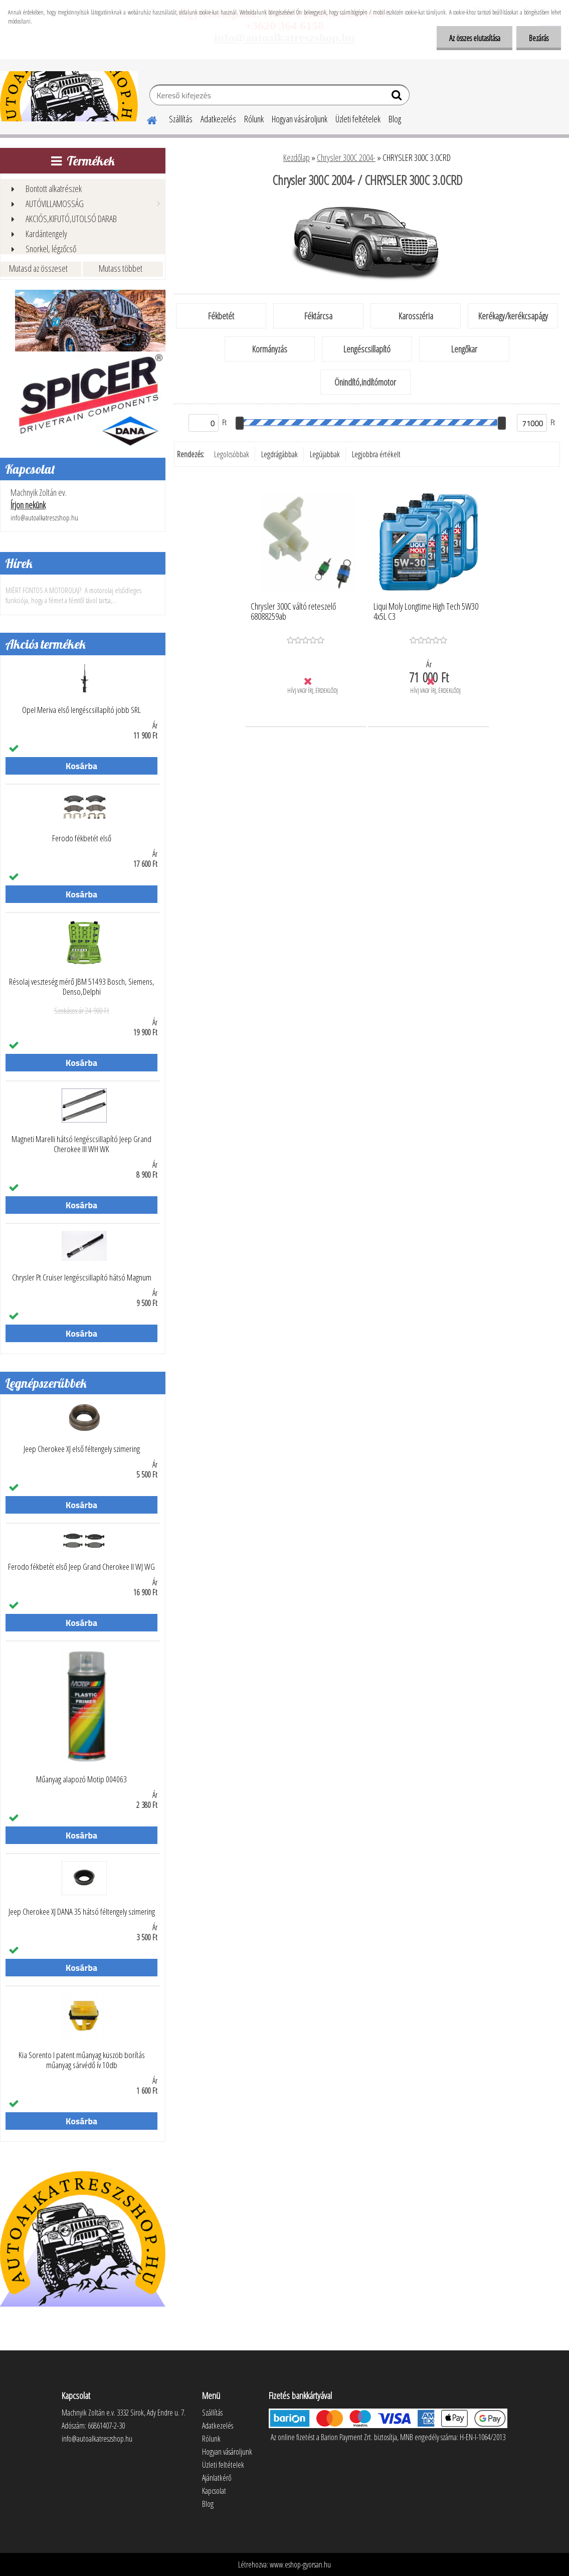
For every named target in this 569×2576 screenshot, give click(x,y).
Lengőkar (464, 349)
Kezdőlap (296, 157)
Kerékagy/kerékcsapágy (513, 316)
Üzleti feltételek (358, 119)
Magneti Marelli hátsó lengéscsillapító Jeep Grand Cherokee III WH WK (81, 1144)
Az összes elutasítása (474, 38)
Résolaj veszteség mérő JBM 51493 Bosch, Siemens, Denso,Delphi (81, 987)
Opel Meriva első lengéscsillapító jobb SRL (81, 710)
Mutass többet (120, 268)
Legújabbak (325, 454)
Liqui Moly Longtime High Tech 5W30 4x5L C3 (425, 611)
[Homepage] (145, 118)
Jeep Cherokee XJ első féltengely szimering (82, 1449)
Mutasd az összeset (38, 268)
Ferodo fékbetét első (81, 838)
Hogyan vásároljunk (299, 119)
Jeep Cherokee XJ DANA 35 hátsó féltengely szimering (82, 1912)
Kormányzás (269, 349)
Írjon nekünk (28, 505)
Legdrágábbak (279, 454)
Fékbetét (221, 316)
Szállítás (181, 119)
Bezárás (538, 38)
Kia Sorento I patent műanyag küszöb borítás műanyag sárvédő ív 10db (82, 2060)
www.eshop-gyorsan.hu (300, 2564)
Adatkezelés (218, 119)
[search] (398, 97)
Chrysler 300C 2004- (346, 157)
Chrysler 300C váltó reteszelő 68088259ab (293, 611)
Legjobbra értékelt (376, 454)
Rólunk (254, 119)
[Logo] (69, 96)
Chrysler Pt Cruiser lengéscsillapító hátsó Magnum (81, 1277)
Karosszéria (416, 316)
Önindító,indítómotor (365, 382)
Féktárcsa (318, 316)
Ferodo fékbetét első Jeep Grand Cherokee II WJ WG (81, 1567)
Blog (395, 119)
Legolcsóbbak (231, 454)
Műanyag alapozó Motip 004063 (81, 1779)
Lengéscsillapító (367, 349)
